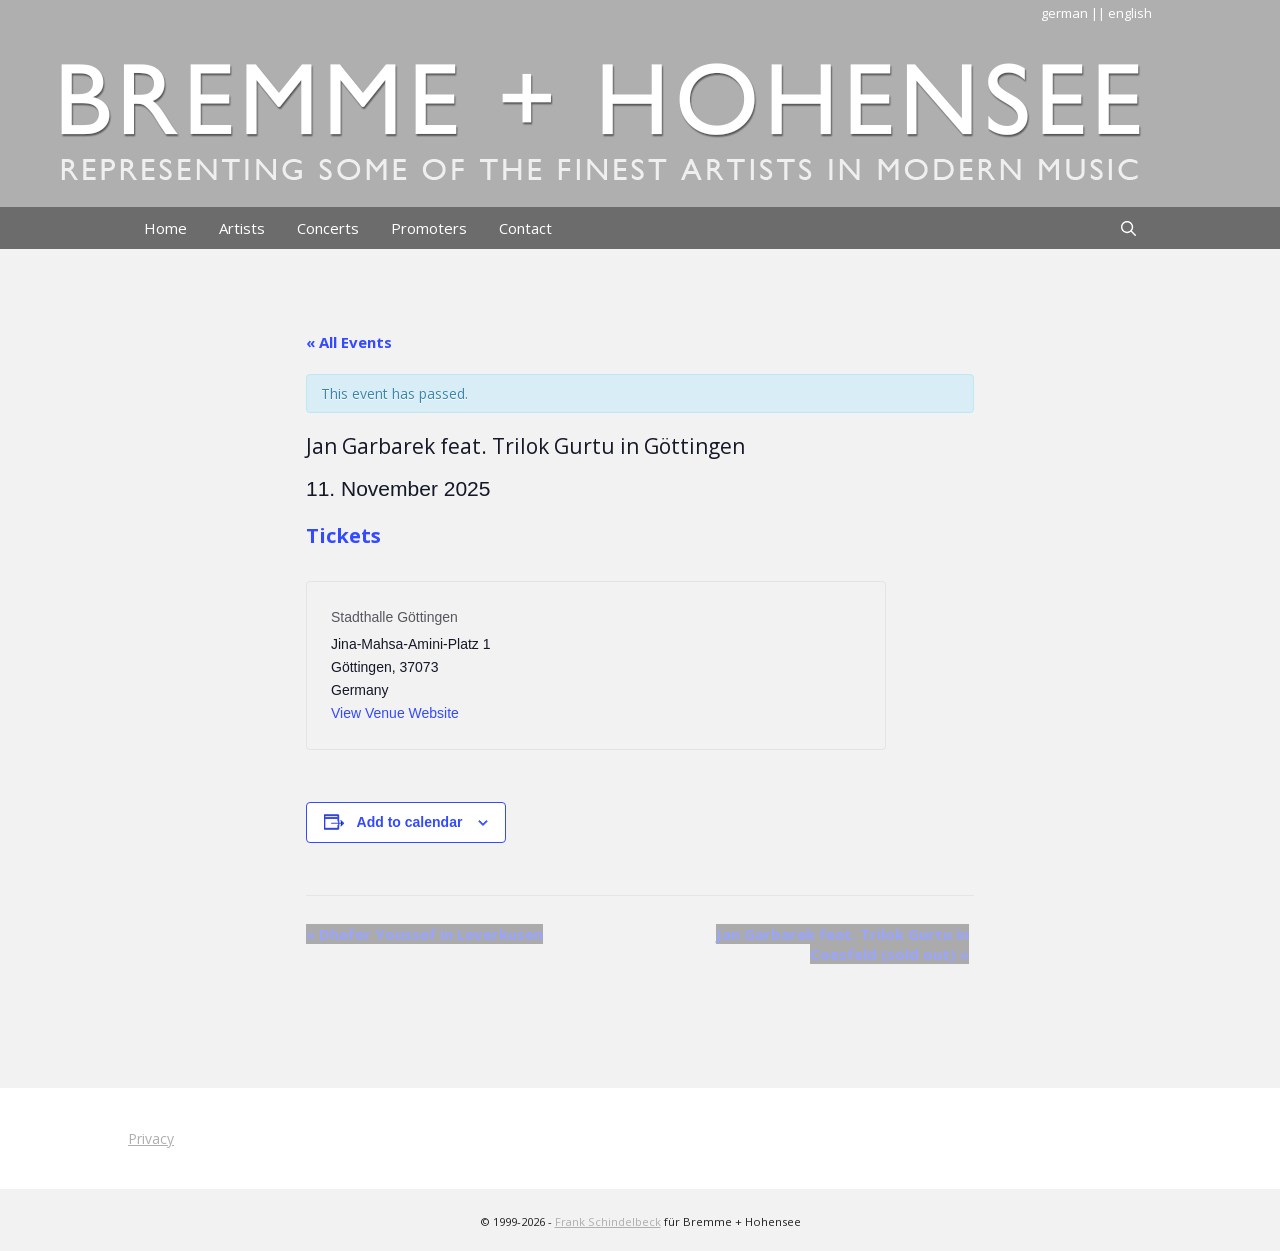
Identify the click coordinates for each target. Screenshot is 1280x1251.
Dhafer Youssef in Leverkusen (424, 934)
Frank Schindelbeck (608, 1221)
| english (1125, 13)
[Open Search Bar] (1128, 228)
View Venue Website (395, 713)
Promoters (429, 228)
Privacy (151, 1138)
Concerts (328, 228)
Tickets (343, 535)
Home (165, 228)
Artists (242, 228)
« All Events (349, 342)
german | (1069, 13)
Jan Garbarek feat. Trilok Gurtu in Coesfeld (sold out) (842, 944)
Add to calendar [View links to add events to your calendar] (410, 822)
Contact (525, 228)
